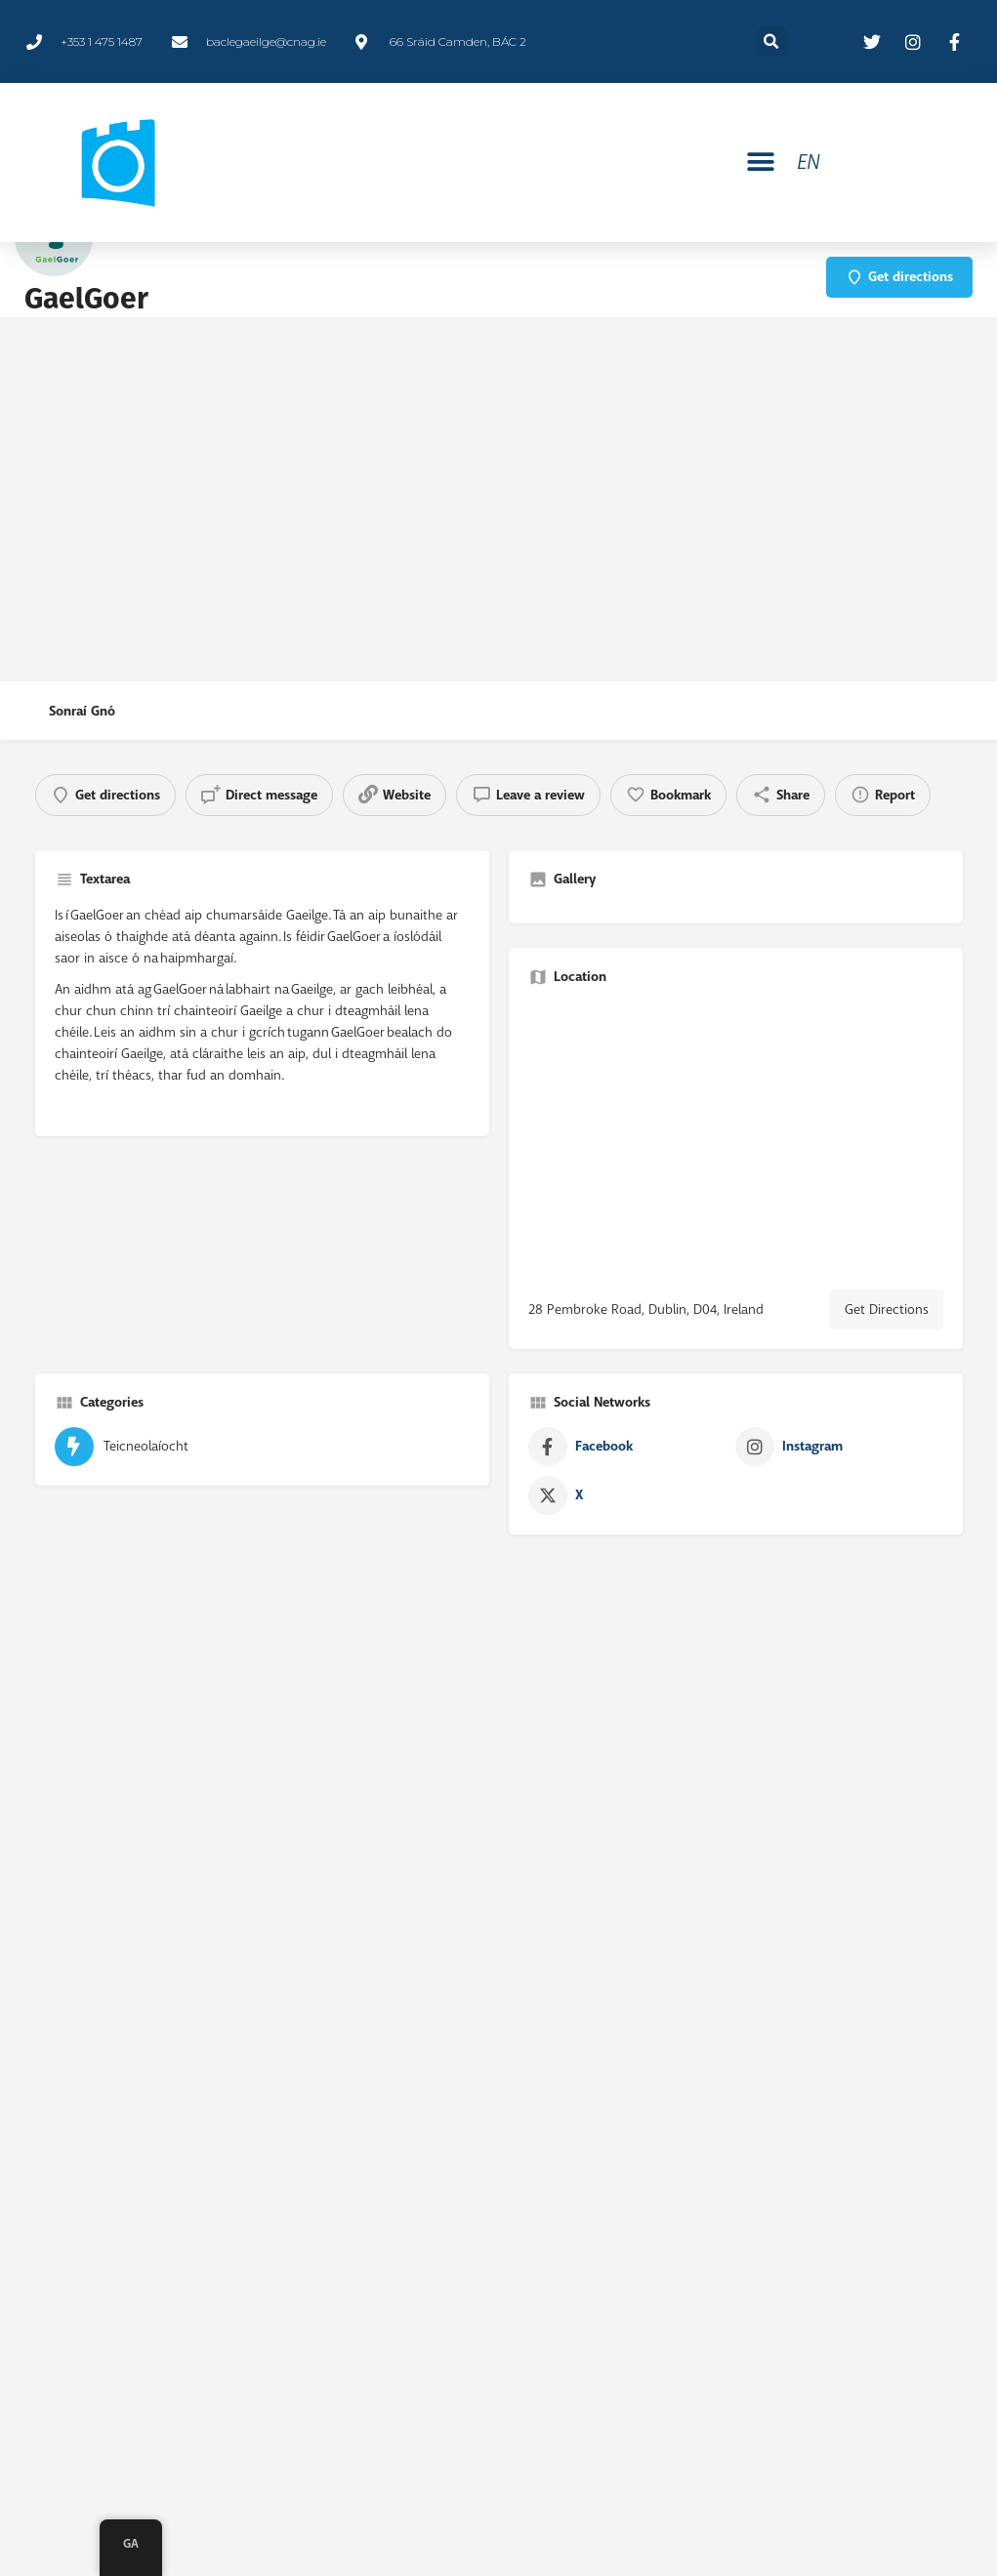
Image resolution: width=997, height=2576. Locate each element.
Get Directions (887, 1309)
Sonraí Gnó (82, 711)
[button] (761, 162)
